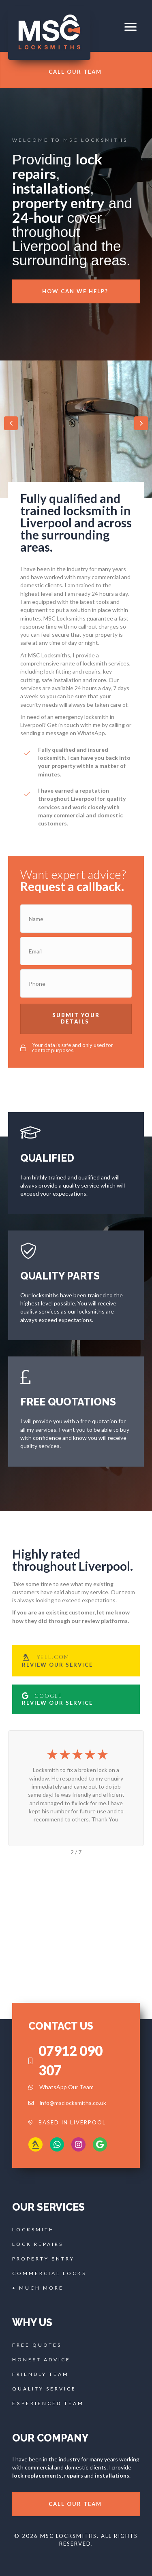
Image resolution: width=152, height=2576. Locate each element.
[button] (130, 27)
